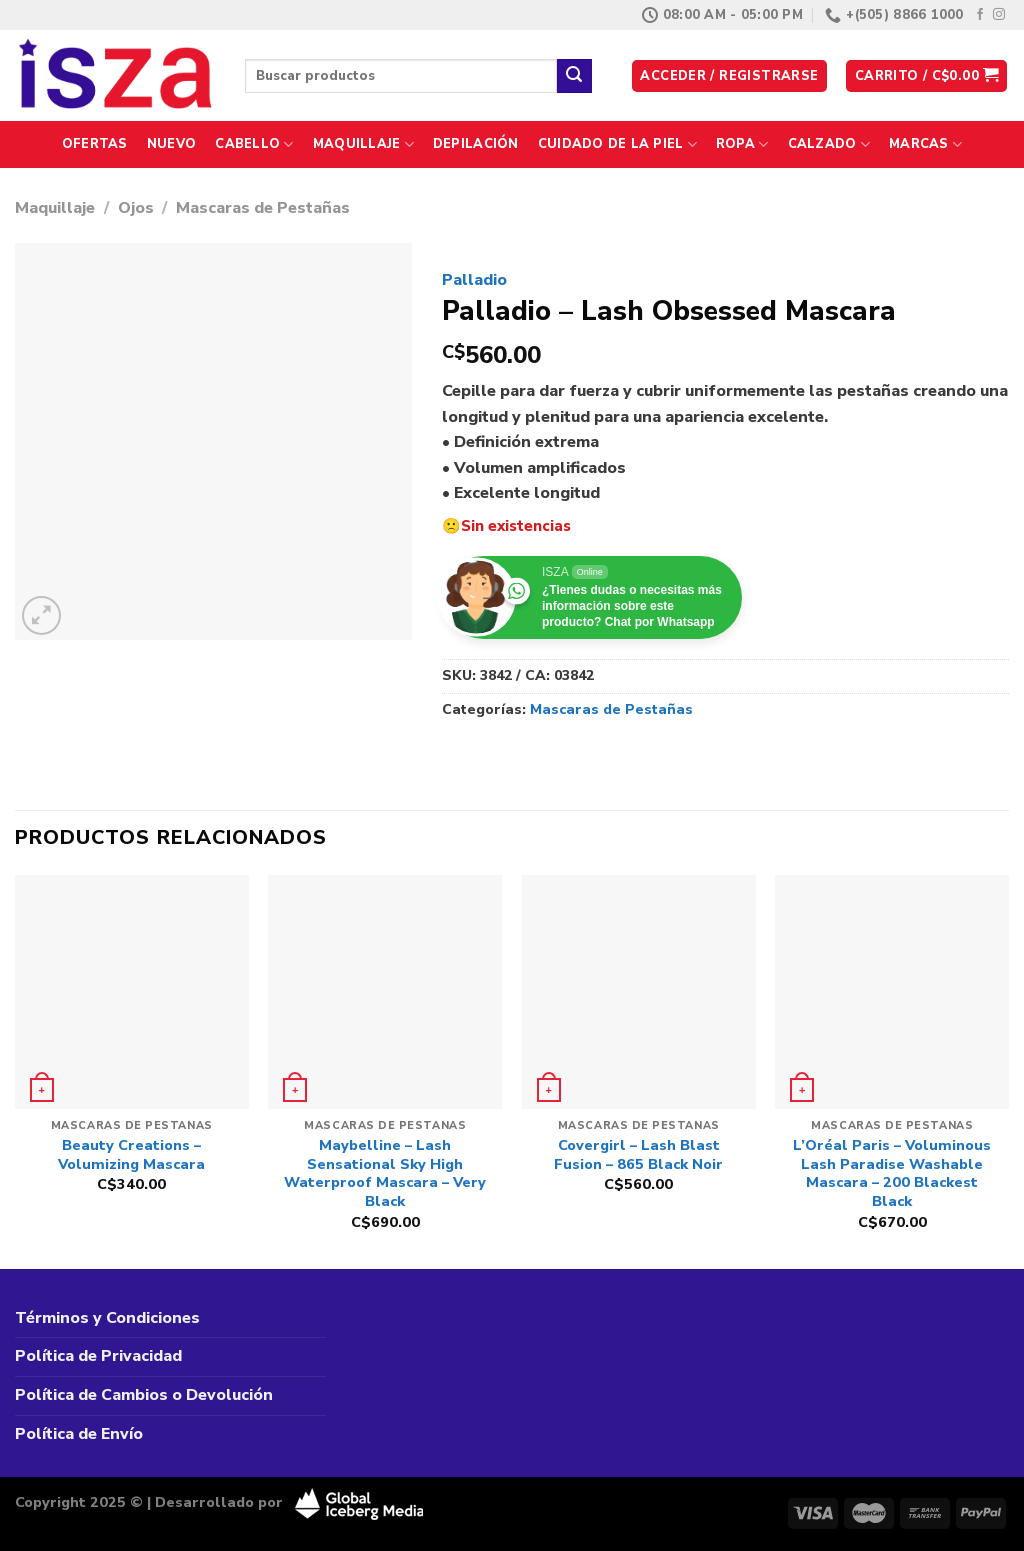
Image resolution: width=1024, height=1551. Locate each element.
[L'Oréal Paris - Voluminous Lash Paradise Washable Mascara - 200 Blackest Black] (892, 992)
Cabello (254, 144)
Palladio (474, 280)
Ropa (742, 144)
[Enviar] (574, 76)
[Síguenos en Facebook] (980, 15)
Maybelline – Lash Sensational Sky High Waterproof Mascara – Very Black (385, 1173)
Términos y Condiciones (107, 1318)
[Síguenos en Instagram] (999, 15)
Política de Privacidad (98, 1356)
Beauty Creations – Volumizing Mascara (131, 1154)
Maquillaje (363, 144)
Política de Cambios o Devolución (144, 1395)
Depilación (476, 144)
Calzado (829, 144)
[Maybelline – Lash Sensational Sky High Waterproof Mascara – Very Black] (385, 992)
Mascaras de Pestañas (263, 208)
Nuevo (171, 144)
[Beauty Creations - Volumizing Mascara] (132, 992)
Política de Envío (79, 1434)
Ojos (136, 208)
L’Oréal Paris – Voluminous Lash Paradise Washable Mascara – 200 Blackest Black (892, 1173)
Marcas (925, 144)
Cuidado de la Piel (617, 144)
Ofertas (95, 144)
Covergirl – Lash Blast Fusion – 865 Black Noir (638, 1154)
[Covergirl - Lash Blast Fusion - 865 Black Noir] (639, 992)
